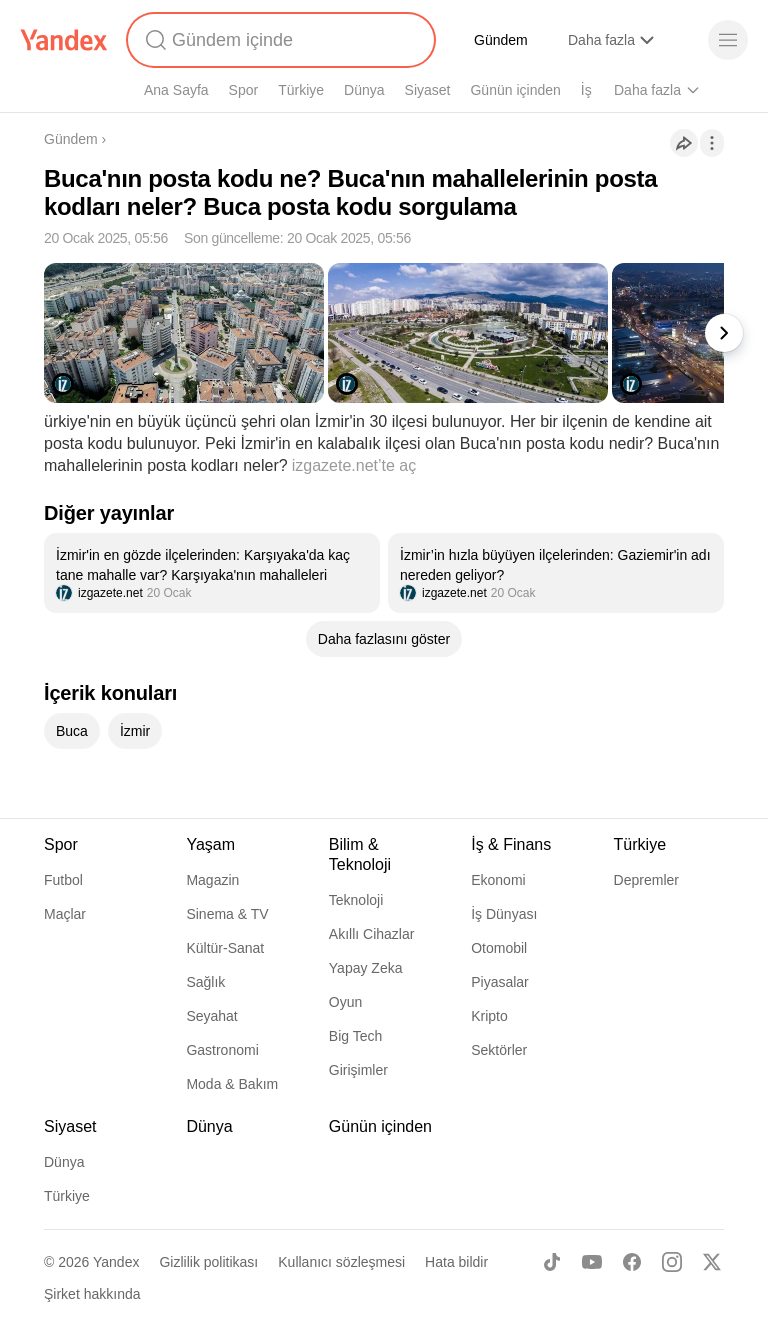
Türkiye (301, 90)
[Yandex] (64, 40)
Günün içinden (515, 90)
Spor (244, 90)
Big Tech (355, 1036)
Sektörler (499, 1050)
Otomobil (499, 948)
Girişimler (358, 1070)
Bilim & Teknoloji (360, 854)
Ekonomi (498, 880)
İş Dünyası (504, 914)
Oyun (345, 1002)
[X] (712, 1262)
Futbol (63, 880)
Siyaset (428, 90)
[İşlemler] (712, 143)
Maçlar (65, 914)
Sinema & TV (227, 914)
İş (586, 90)
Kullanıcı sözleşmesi (341, 1262)
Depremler (646, 880)
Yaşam (210, 844)
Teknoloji (356, 900)
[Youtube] (592, 1262)
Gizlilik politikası (208, 1262)
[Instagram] (672, 1262)
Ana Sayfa (176, 90)
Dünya (364, 90)
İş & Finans (511, 844)
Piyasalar (500, 982)
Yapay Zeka (366, 968)
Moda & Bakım (232, 1084)
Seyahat (211, 1016)
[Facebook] (632, 1262)
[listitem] (212, 573)
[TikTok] (552, 1262)
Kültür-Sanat (225, 948)
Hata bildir (456, 1262)
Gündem (501, 40)
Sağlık (205, 982)
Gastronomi (222, 1050)
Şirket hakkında (92, 1294)
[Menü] (728, 40)
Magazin (212, 880)
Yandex (116, 1262)
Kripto (489, 1016)
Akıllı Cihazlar (372, 934)
